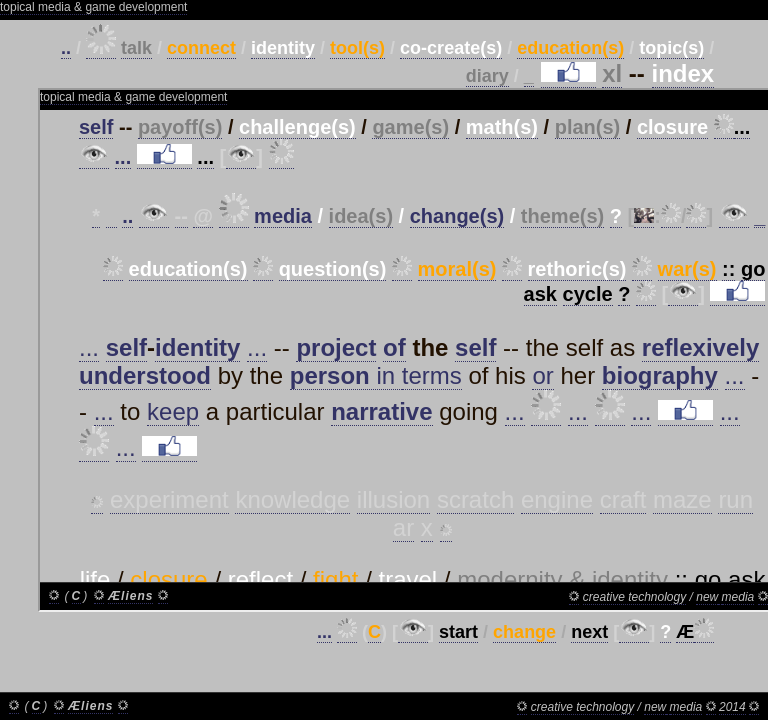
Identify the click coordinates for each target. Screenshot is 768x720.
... (324, 632)
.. (66, 48)
